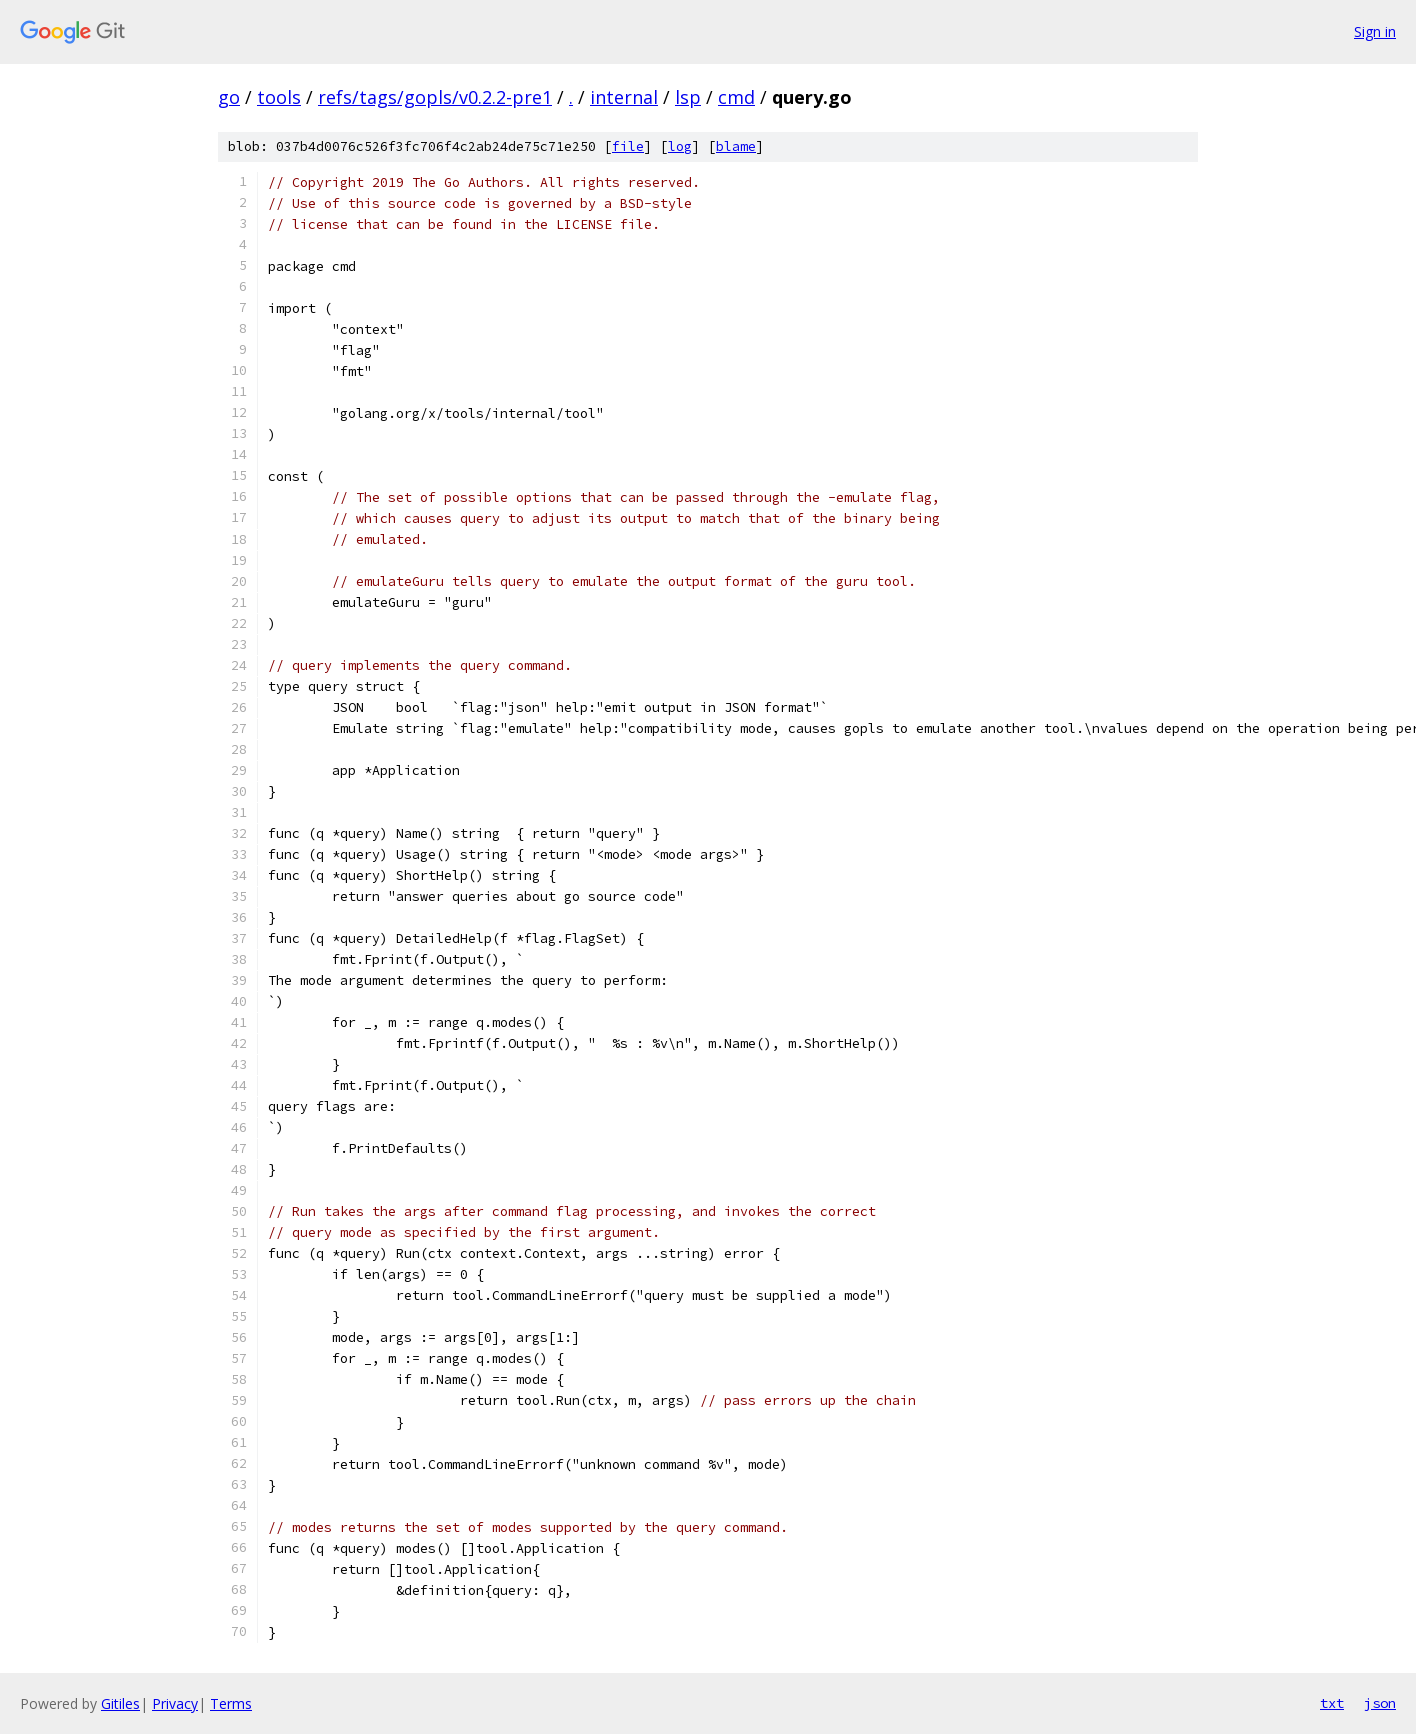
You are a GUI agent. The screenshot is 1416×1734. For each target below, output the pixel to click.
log (680, 146)
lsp (688, 97)
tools (279, 97)
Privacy (175, 1703)
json (1380, 1703)
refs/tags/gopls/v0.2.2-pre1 (435, 97)
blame (736, 146)
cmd (736, 97)
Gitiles (120, 1703)
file (628, 146)
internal (624, 97)
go (229, 97)
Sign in (1375, 31)
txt (1332, 1703)
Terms (231, 1703)
